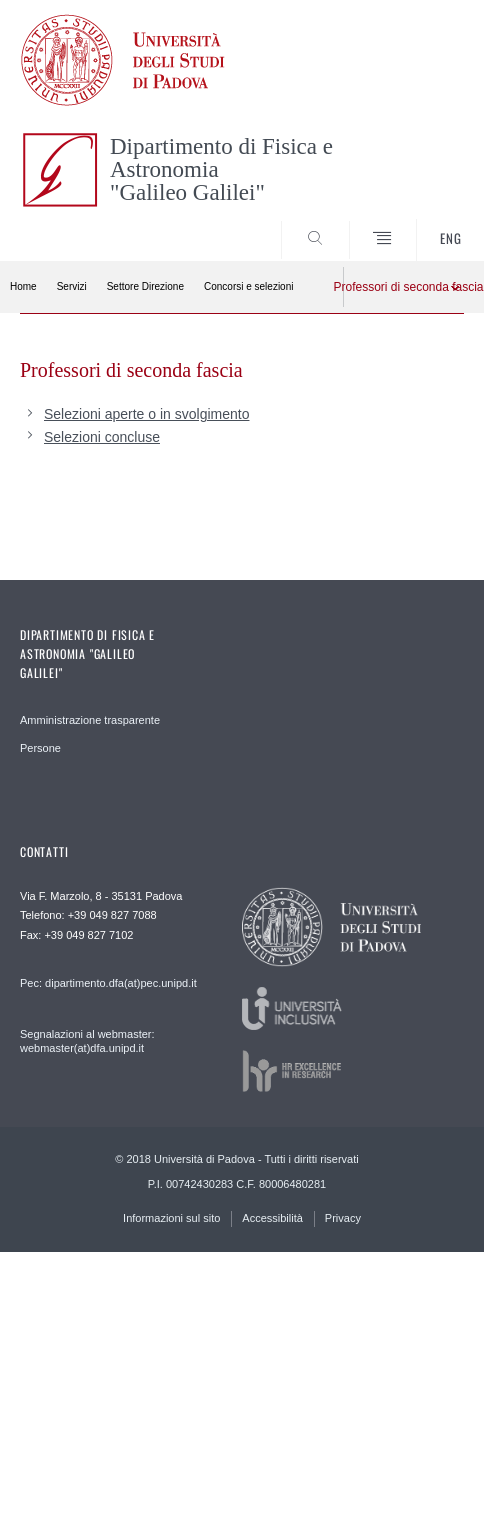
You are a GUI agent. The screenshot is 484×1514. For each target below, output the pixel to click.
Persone (40, 748)
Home (23, 286)
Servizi (72, 286)
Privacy (343, 1218)
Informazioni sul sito (171, 1218)
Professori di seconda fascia (398, 287)
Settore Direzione (145, 286)
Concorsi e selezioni (249, 286)
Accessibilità (272, 1218)
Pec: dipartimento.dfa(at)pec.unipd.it (108, 983)
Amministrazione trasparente (90, 720)
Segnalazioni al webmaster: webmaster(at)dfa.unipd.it (87, 1041)
